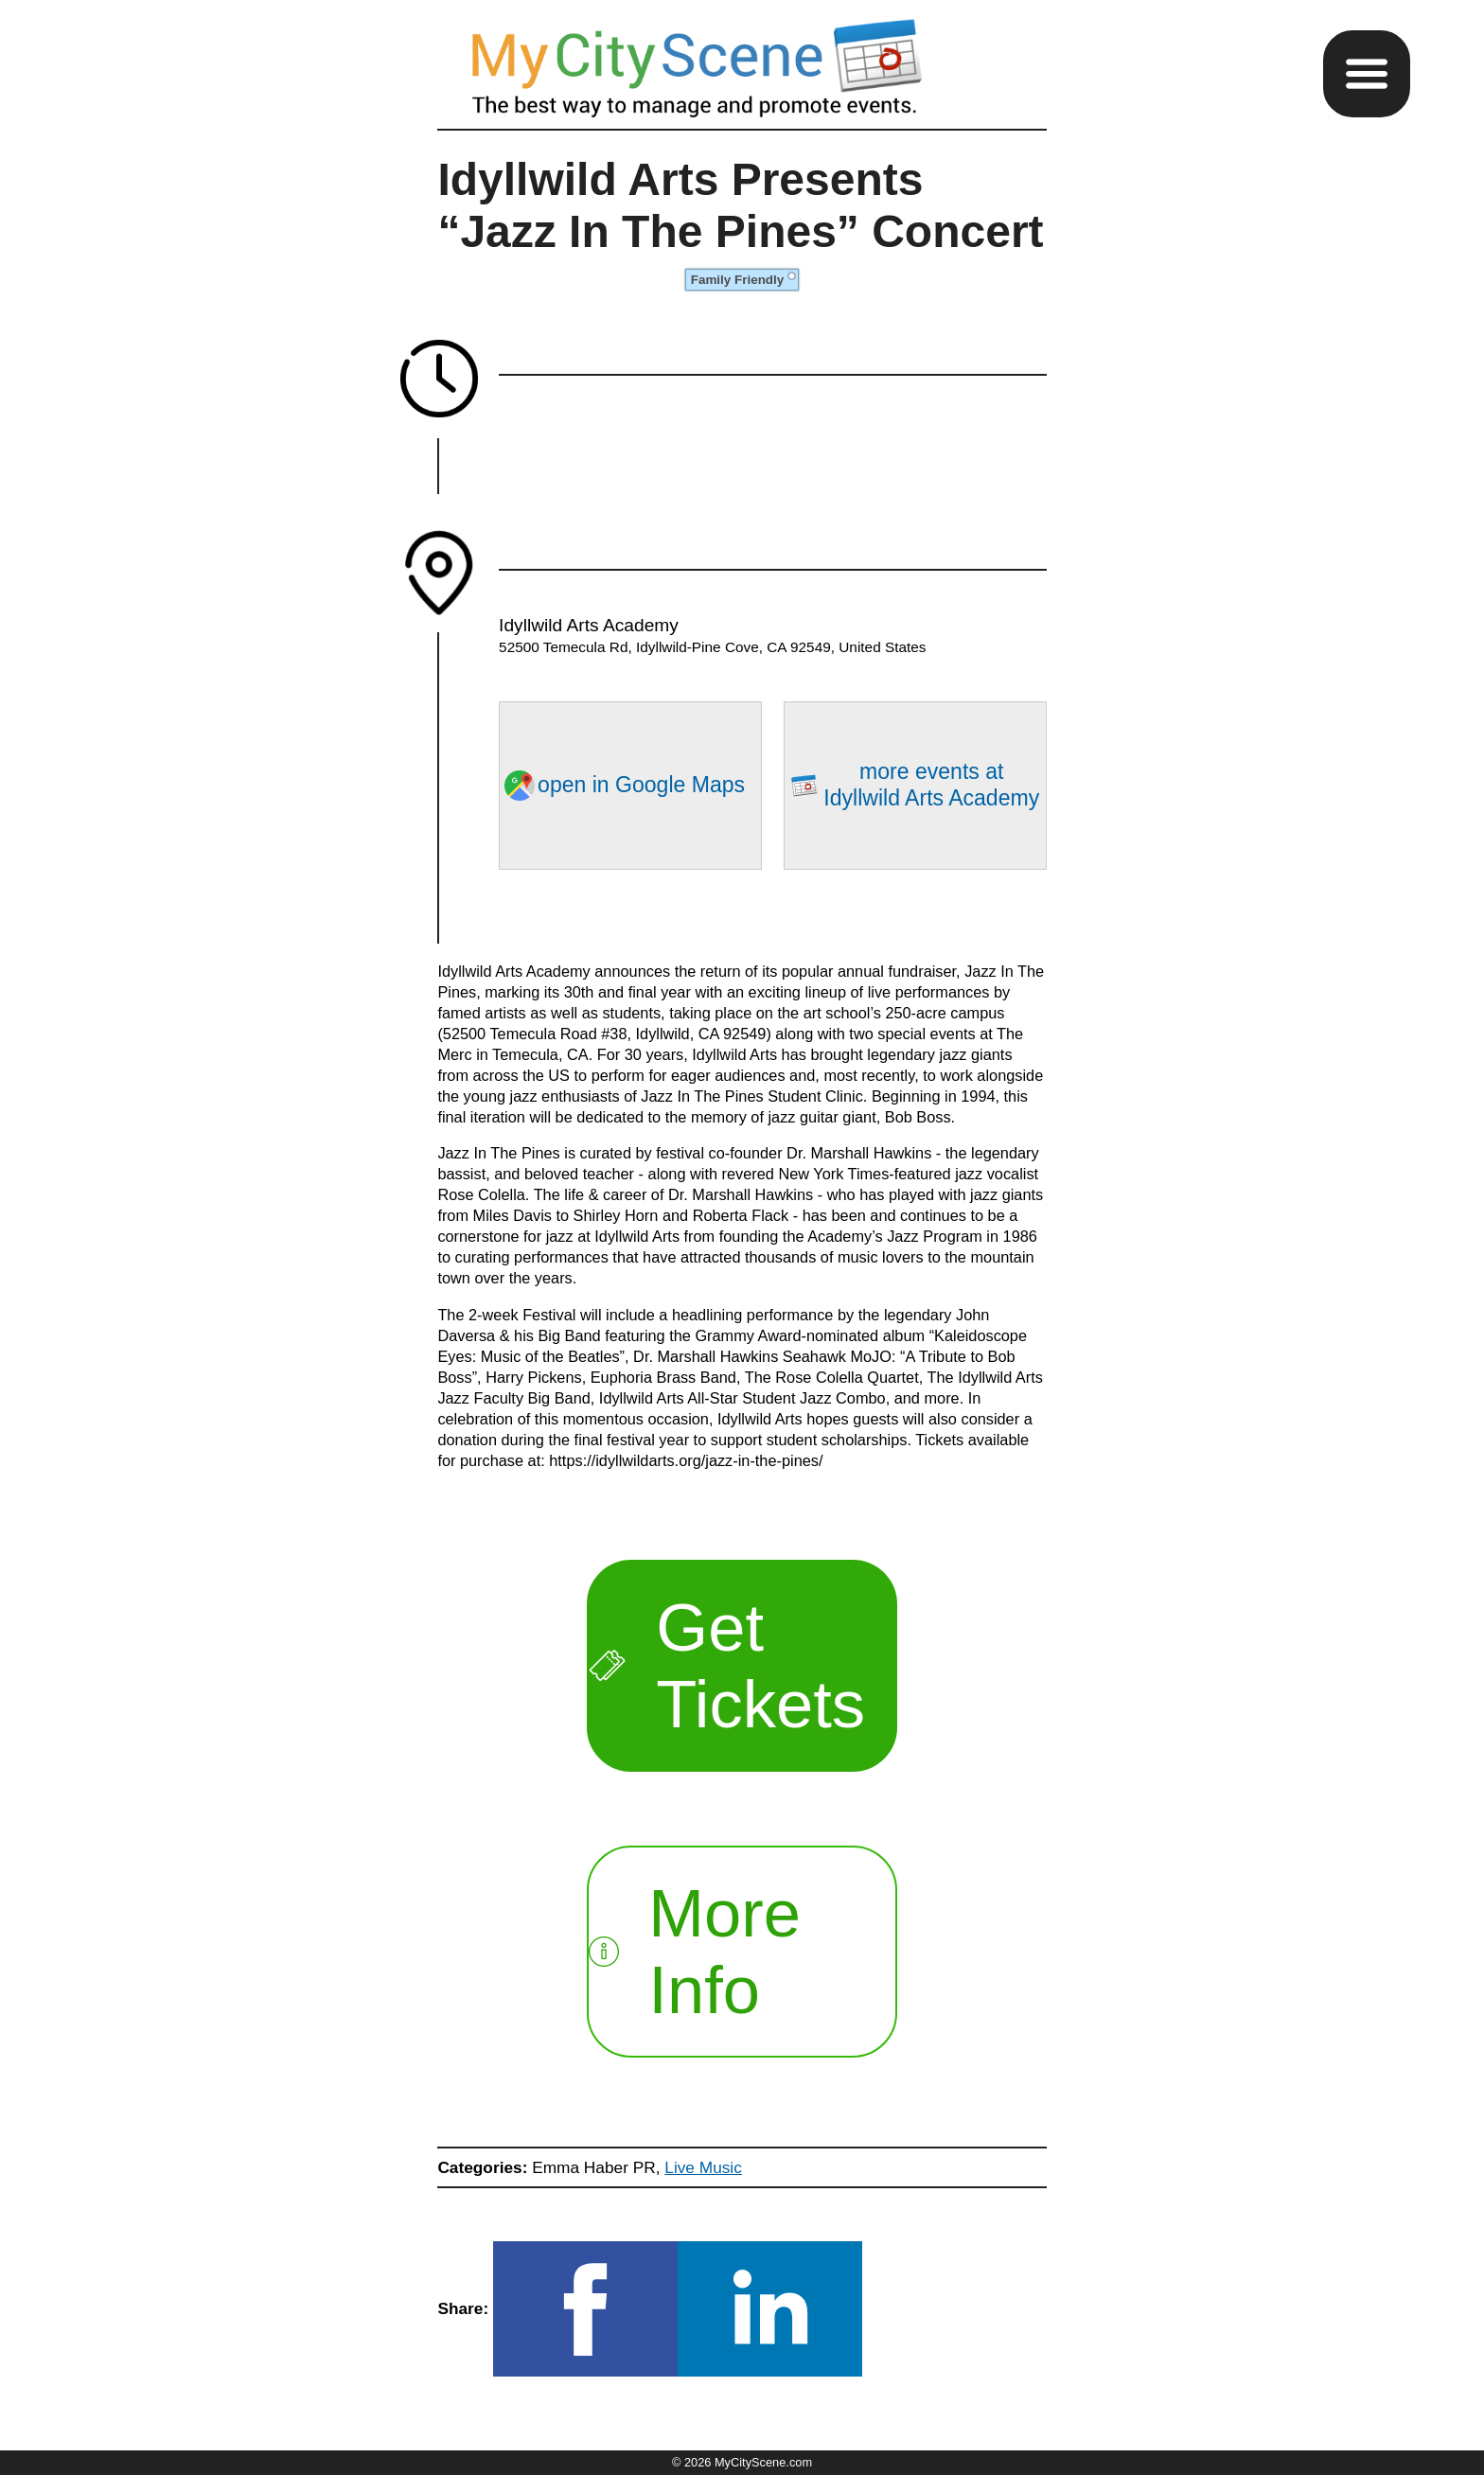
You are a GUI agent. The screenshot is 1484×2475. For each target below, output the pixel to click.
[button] (1366, 73)
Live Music (703, 2167)
